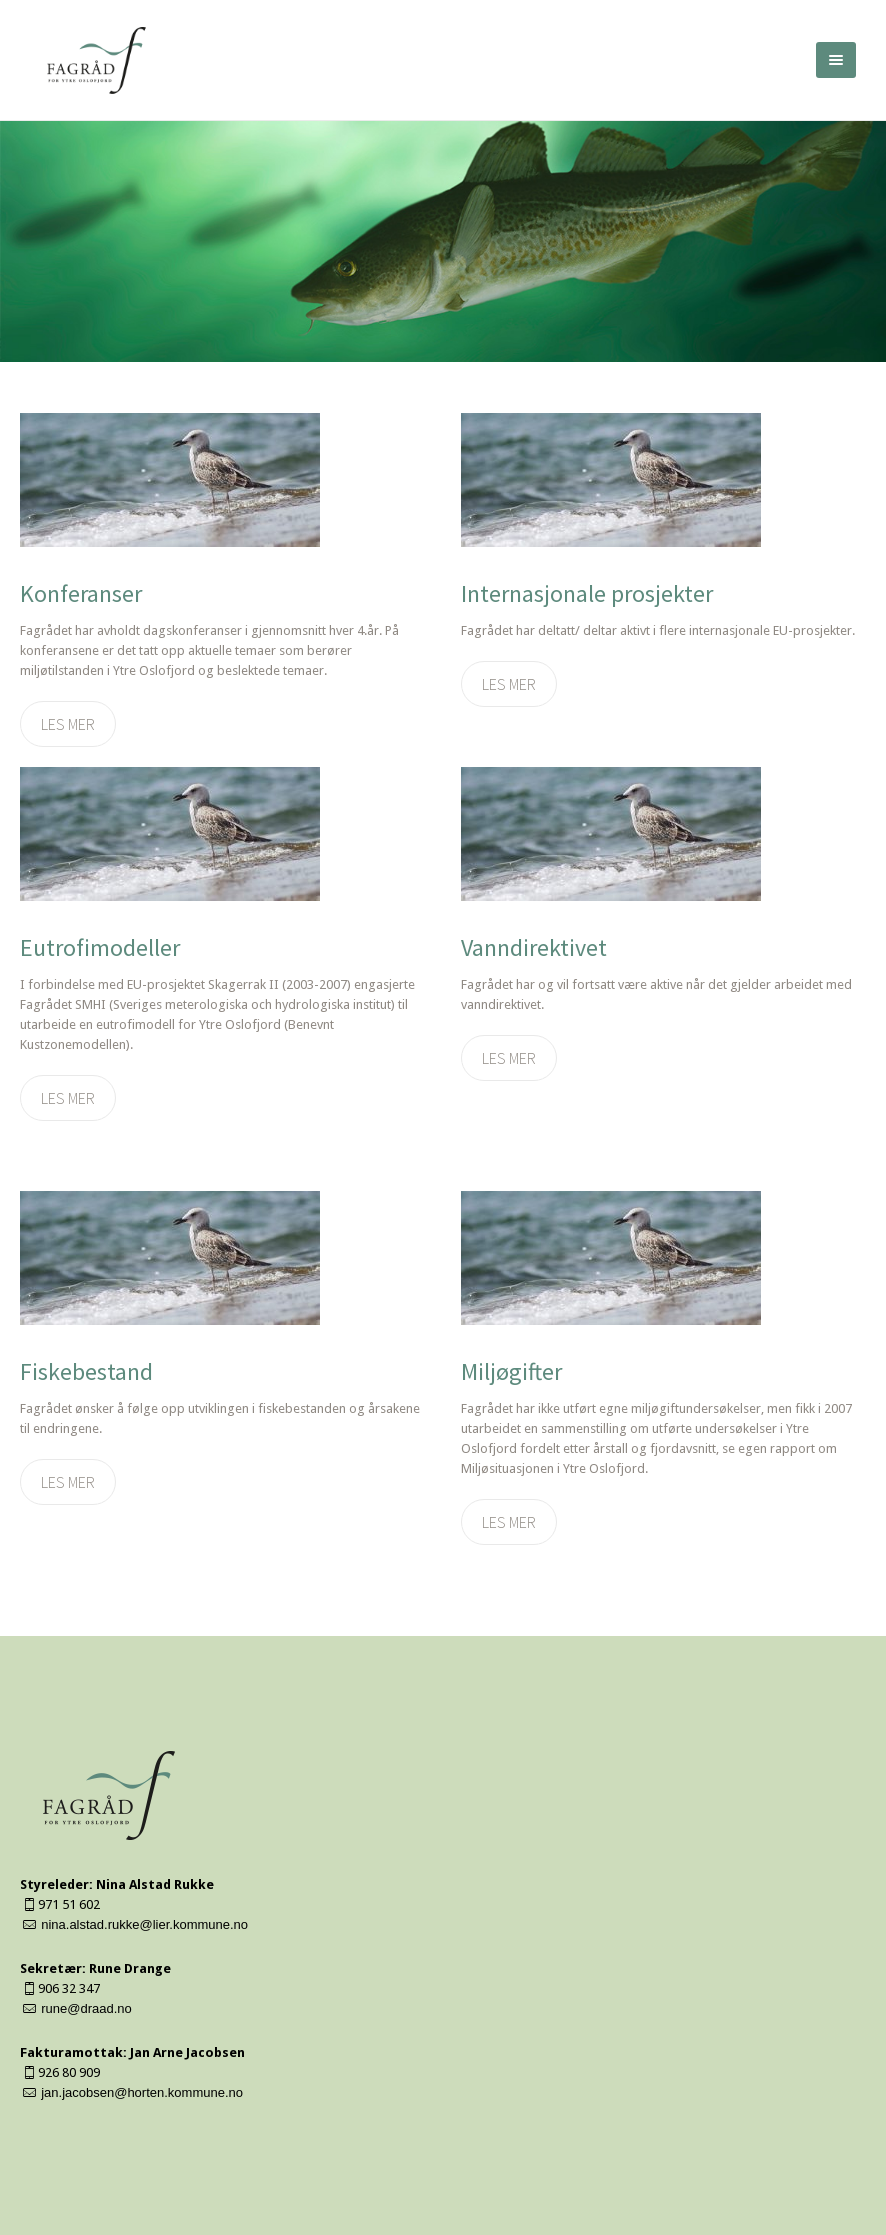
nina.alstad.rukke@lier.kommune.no (144, 1924)
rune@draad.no (86, 2008)
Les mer (68, 724)
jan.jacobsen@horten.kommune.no (142, 2092)
